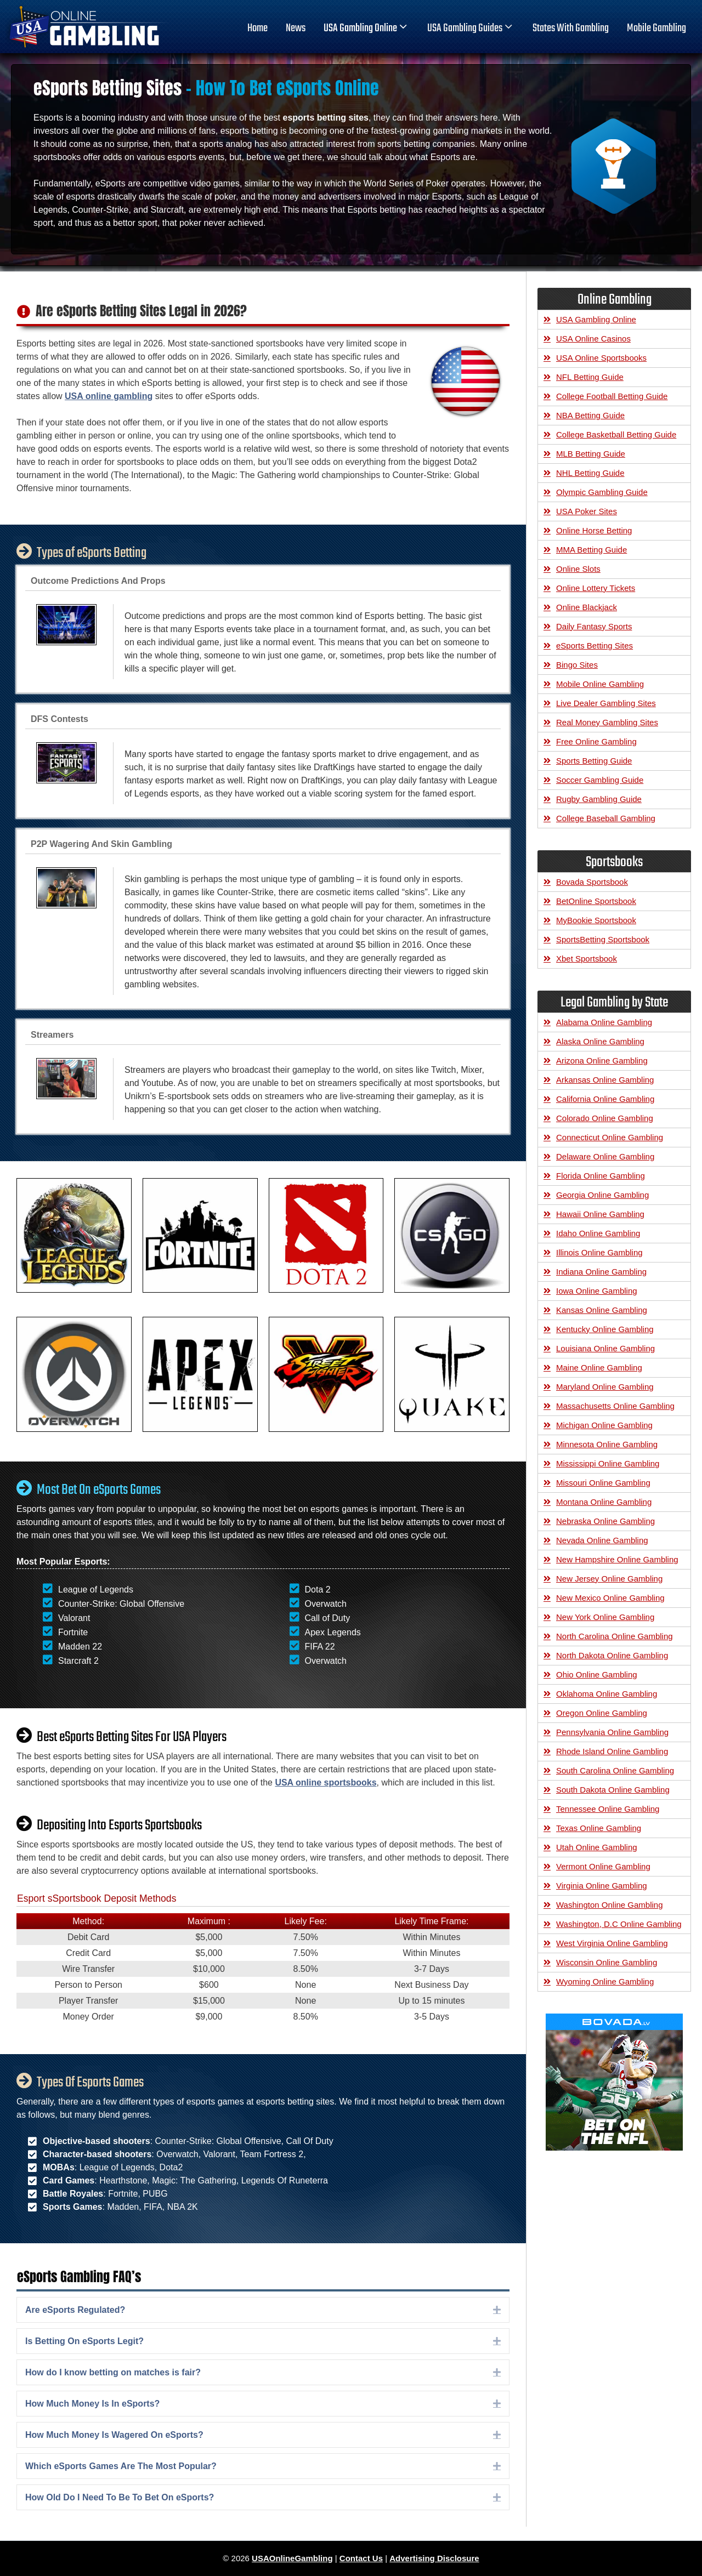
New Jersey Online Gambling (609, 1578)
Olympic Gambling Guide (602, 492)
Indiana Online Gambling (601, 1271)
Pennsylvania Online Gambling (612, 1732)
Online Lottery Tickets (595, 588)
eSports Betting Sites (594, 645)
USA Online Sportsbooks (601, 357)
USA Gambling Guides (470, 28)
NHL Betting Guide (590, 472)
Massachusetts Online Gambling (615, 1406)
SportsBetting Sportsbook (602, 939)
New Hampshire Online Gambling (617, 1559)
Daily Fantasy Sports (594, 626)
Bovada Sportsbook (592, 881)
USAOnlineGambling (292, 2558)
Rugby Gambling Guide (599, 799)
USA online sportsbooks (325, 1782)
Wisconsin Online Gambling (606, 1962)
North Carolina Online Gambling (614, 1636)
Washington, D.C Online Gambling (619, 1924)
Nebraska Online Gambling (605, 1521)
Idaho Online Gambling (598, 1233)
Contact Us (361, 2558)
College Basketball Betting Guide (616, 434)
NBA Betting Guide (590, 415)
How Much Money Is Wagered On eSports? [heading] (114, 2434)
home (257, 28)
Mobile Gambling (656, 28)
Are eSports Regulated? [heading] (75, 2310)
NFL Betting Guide (590, 377)
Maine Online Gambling (599, 1367)
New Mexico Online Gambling (610, 1597)
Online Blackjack (586, 607)
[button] (497, 2309)
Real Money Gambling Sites (607, 722)
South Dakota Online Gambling (613, 1789)
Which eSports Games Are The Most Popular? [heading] (121, 2466)
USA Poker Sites (586, 511)
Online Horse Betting (594, 530)
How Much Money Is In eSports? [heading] (92, 2403)
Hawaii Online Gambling (600, 1214)
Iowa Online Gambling (596, 1290)
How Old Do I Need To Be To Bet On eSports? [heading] (119, 2497)
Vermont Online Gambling (603, 1866)
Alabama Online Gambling (604, 1022)
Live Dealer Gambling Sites (606, 703)
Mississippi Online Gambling (607, 1463)
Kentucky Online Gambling (605, 1329)
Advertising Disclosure (434, 2558)
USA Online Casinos (593, 338)
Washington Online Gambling (609, 1904)
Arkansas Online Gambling (605, 1079)
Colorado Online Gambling (604, 1118)
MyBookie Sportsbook (596, 920)
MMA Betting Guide (591, 549)
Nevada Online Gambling (602, 1540)
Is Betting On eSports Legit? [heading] (84, 2341)
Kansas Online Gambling (601, 1310)
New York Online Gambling (605, 1617)
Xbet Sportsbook (586, 958)
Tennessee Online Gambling (607, 1808)
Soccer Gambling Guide (599, 779)
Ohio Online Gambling (596, 1674)
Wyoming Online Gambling (605, 1981)
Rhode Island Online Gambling (612, 1751)
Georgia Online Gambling (602, 1194)
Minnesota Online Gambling (607, 1444)
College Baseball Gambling (605, 818)
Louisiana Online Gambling (605, 1348)
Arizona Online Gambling (602, 1060)
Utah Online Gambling (596, 1847)
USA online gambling (108, 396)
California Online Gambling (605, 1099)
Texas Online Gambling (598, 1828)
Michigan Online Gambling (604, 1425)
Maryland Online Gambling (605, 1386)
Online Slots (578, 568)
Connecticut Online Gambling (609, 1137)
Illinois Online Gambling (599, 1252)
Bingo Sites (577, 664)
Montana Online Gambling (604, 1501)
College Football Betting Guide (611, 396)
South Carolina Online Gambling (615, 1770)
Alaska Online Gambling (600, 1041)
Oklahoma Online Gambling (606, 1693)
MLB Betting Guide (590, 453)
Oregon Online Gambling (601, 1713)
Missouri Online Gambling (603, 1482)
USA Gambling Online (366, 28)
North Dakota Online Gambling (612, 1655)
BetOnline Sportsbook (596, 901)
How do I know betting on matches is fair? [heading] (113, 2372)
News (295, 28)
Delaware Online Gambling (605, 1156)
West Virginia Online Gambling (612, 1943)
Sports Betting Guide (594, 760)
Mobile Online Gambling (600, 684)
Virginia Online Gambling (601, 1885)
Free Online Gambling (596, 741)
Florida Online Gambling (600, 1175)
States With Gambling (571, 28)
